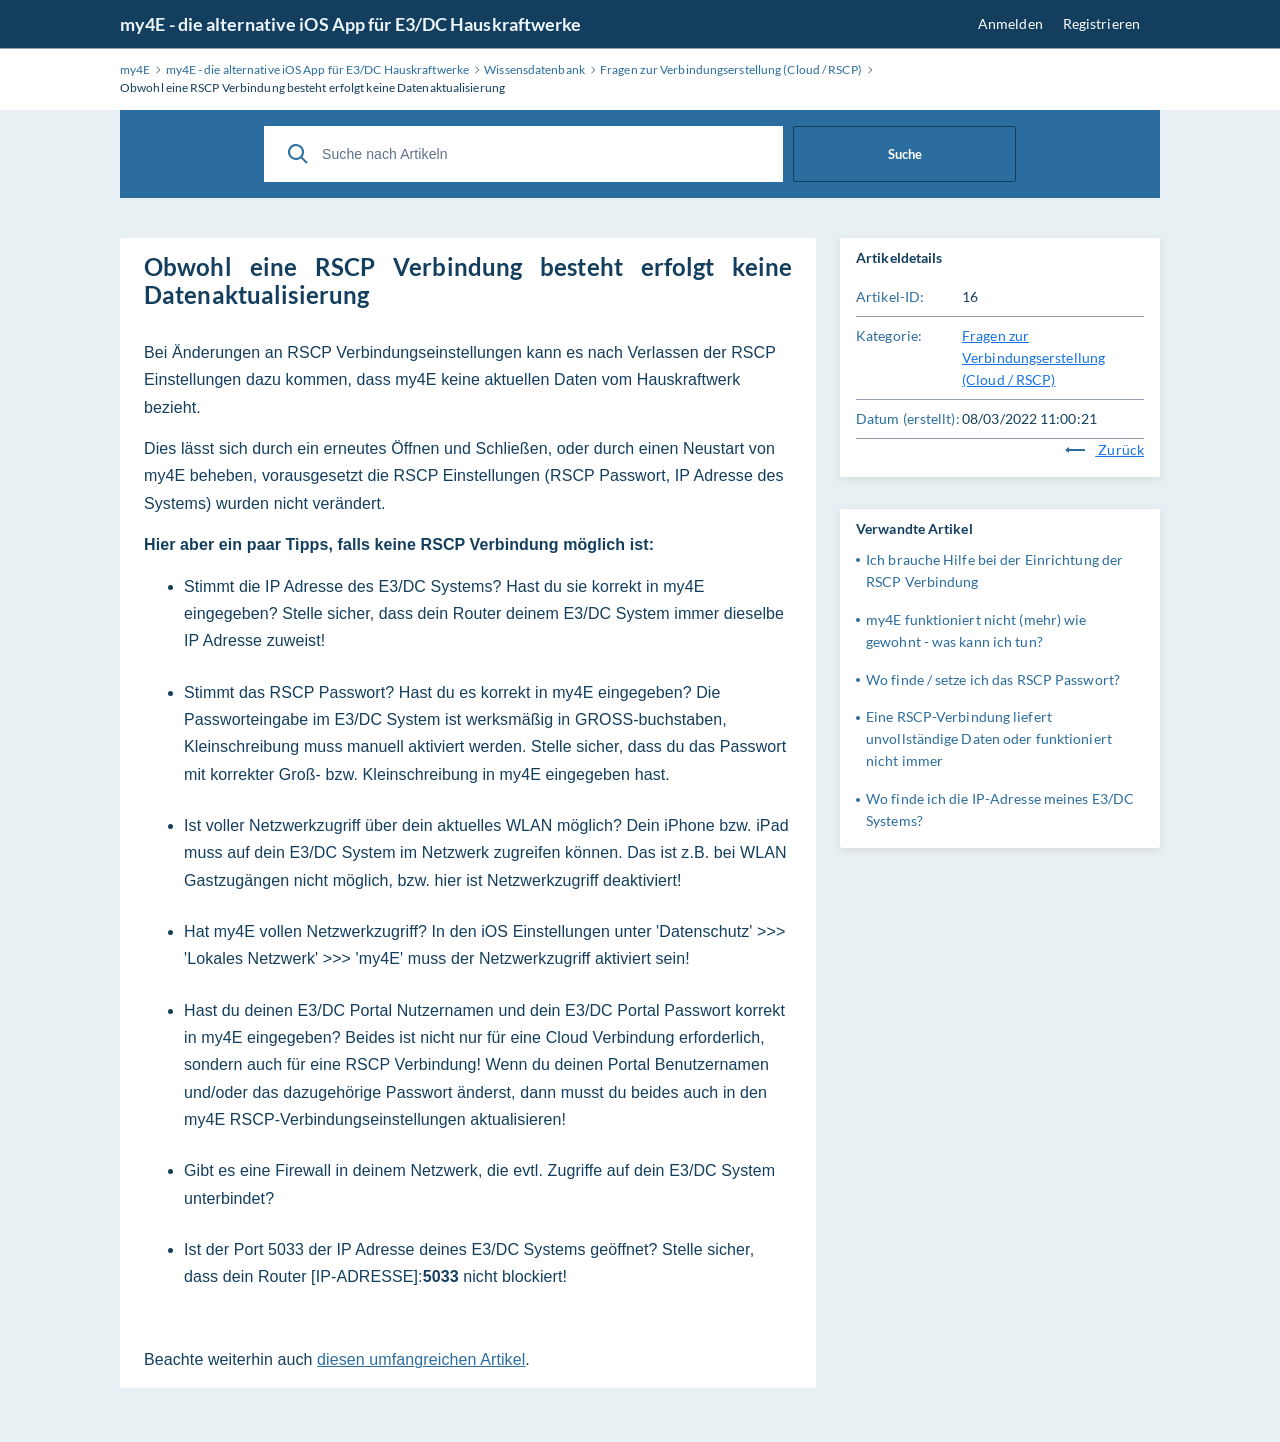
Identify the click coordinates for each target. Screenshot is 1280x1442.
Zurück (1104, 449)
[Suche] (298, 154)
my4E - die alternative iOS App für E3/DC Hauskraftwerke (351, 24)
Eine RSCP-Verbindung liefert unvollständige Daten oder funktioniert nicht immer (989, 738)
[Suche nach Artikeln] (523, 154)
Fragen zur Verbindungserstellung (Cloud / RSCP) (1033, 357)
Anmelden (1010, 23)
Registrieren (1101, 23)
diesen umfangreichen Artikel (421, 1359)
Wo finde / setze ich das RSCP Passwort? (993, 679)
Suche (905, 154)
